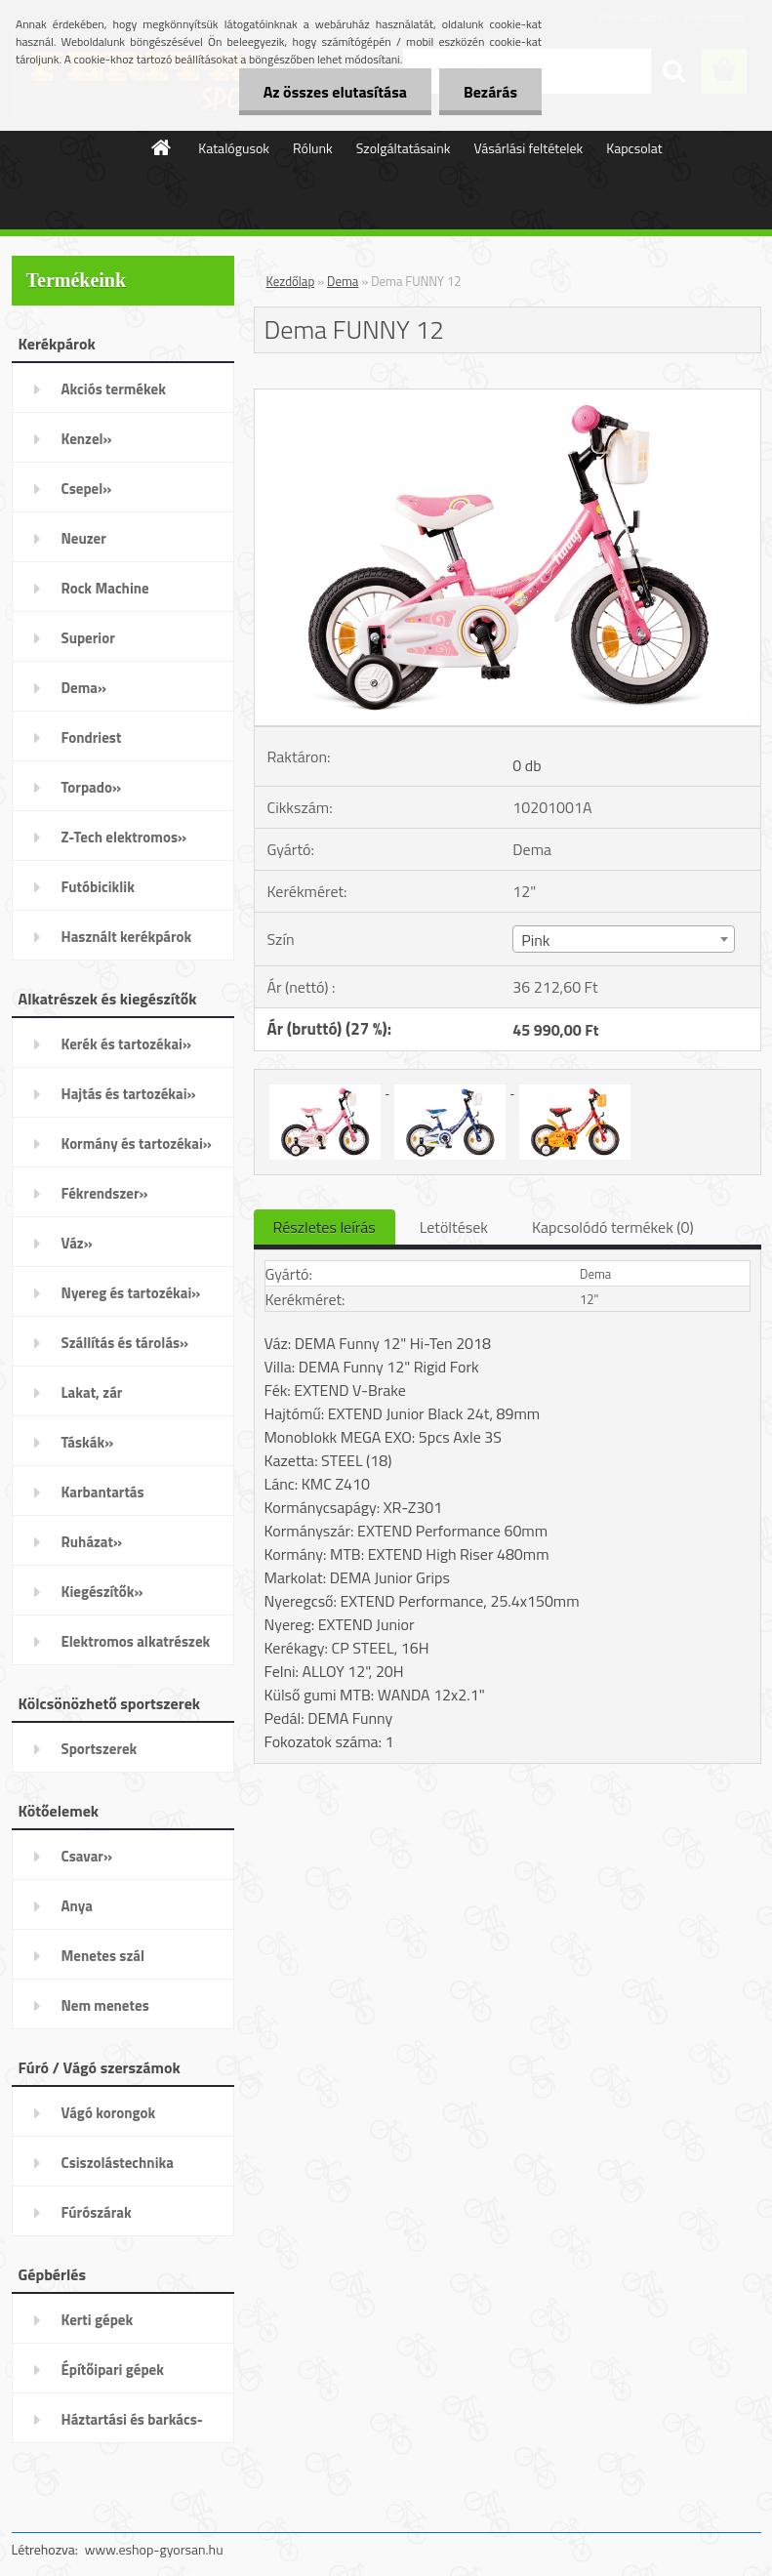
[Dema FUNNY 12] (507, 397)
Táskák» (87, 1442)
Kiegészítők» (102, 1591)
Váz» (77, 1243)
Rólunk (313, 148)
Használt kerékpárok (126, 936)
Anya (77, 1906)
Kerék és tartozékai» (126, 1044)
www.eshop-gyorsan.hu (154, 2549)
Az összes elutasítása (335, 91)
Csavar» (86, 1856)
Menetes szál (102, 1955)
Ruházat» (92, 1542)
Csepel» (86, 488)
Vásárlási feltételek (528, 148)
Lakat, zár (92, 1392)
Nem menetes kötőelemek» (105, 2011)
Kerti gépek (97, 2320)
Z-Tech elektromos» (124, 837)
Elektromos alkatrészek (136, 1641)
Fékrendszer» (104, 1193)
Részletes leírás (324, 1227)
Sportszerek (99, 1749)
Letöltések (454, 1227)
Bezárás (490, 91)
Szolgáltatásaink (403, 148)
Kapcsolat (634, 148)
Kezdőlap (290, 281)
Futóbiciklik (98, 887)
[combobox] (623, 939)
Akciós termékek (113, 389)
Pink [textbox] (535, 940)
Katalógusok (233, 148)
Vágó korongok (108, 2113)
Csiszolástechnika (117, 2162)
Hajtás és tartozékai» (128, 1094)
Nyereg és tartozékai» (131, 1293)
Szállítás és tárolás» (125, 1342)
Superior (88, 638)
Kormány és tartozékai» (136, 1143)
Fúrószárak (96, 2212)
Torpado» (91, 787)
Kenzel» (86, 439)
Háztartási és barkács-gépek (132, 2425)
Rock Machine (105, 588)
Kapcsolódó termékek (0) (613, 1227)
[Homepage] (162, 147)
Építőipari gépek (112, 2369)
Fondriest (91, 737)
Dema (342, 281)
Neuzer (83, 538)
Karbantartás (102, 1492)
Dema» (84, 687)
